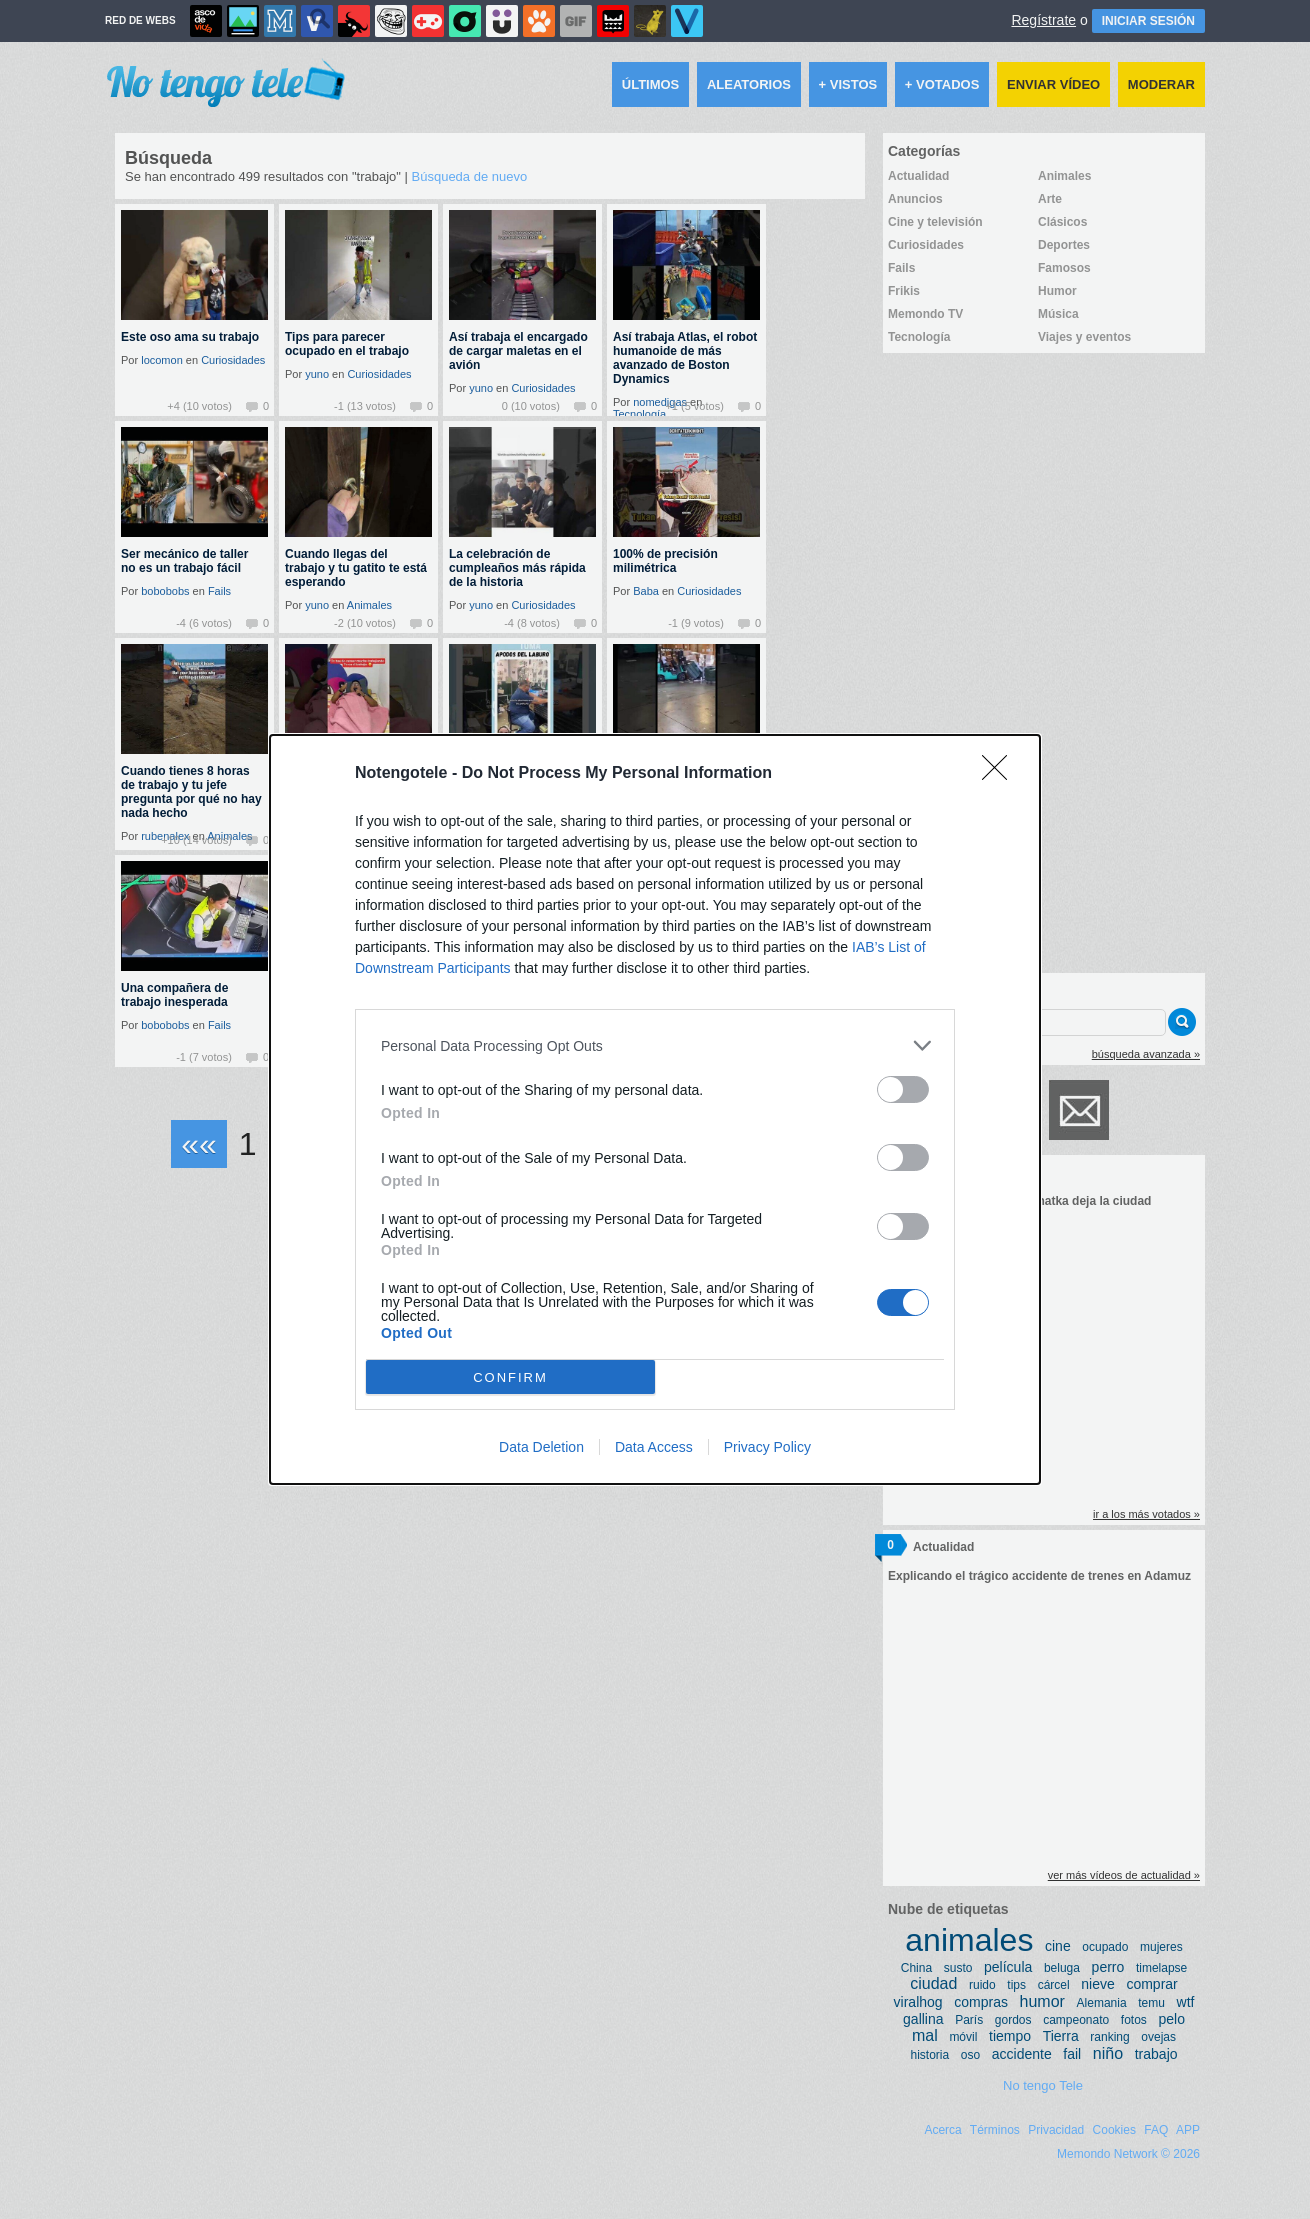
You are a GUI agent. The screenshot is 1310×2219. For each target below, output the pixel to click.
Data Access (654, 1447)
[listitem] (655, 1045)
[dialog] (655, 1109)
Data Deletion (541, 1447)
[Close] (1001, 774)
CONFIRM (510, 1377)
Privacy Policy (767, 1447)
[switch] (903, 1089)
